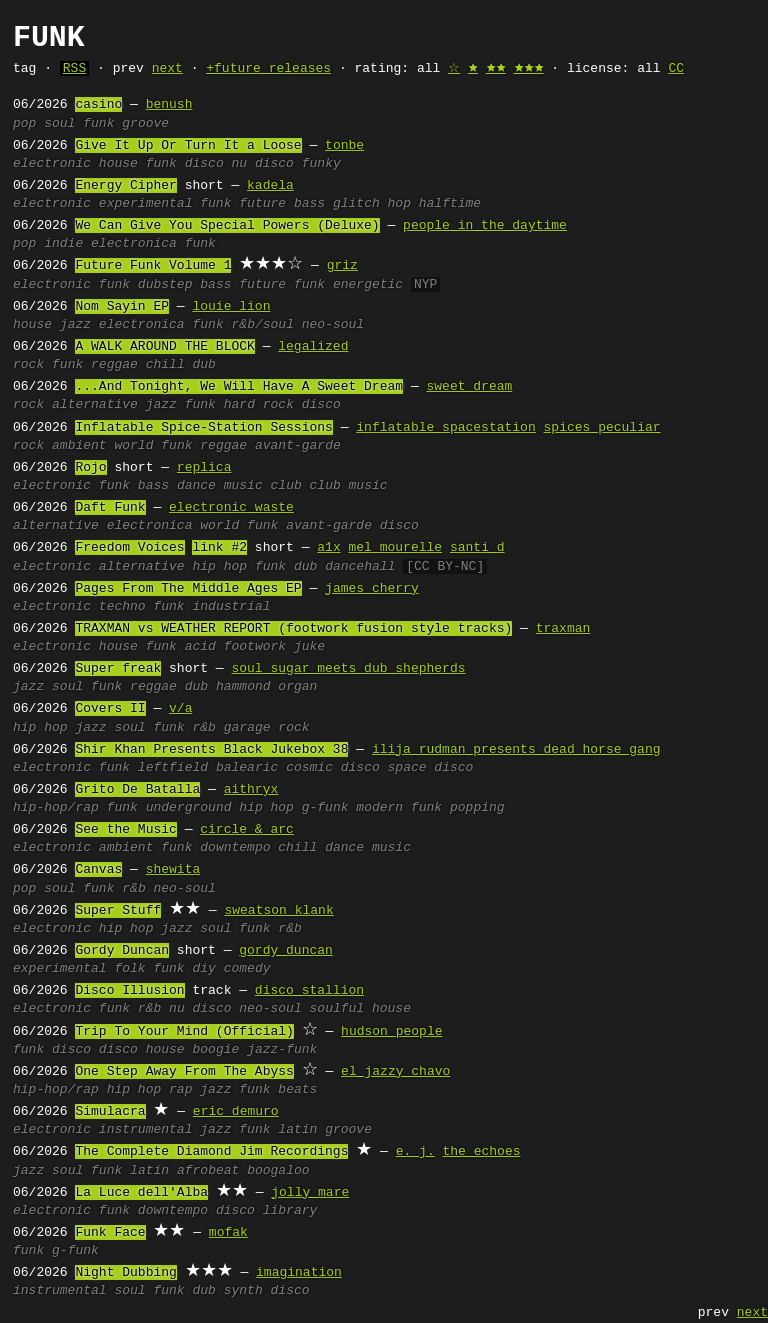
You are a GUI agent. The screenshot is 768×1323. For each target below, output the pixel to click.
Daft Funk (110, 508)
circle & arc (247, 830)
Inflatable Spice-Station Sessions (203, 428)
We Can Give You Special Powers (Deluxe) (227, 226)
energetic (368, 285)
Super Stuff (118, 911)
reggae (114, 365)
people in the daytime (485, 226)
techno (122, 607)
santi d (477, 548)
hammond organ (266, 687)
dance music (220, 486)
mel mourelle (395, 548)
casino (98, 105)
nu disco (263, 164)
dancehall (360, 567)
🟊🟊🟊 (529, 69)
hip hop (219, 567)
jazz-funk (282, 1050)
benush (169, 105)
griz (342, 266)
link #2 (219, 548)
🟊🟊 (496, 69)
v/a (180, 709)
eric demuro (236, 1112)
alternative (95, 405)
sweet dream (469, 387)
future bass (282, 204)
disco (204, 164)
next (167, 69)
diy (203, 969)
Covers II (110, 709)
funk (98, 124)
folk (129, 969)
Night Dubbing (125, 1273)
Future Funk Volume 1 (153, 266)
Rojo (90, 468)
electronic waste (231, 508)
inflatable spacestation (445, 428)
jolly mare (310, 1193)
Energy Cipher (125, 186)
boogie (215, 1050)
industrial (231, 607)
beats (297, 1090)
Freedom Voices (129, 548)
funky (321, 164)
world (133, 446)
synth (243, 1291)
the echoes (481, 1152)
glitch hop (372, 204)
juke (309, 647)
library (290, 1211)
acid (200, 647)
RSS (74, 69)
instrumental (146, 1130)
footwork (255, 647)
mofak (228, 1233)
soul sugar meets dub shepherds (348, 669)
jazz (75, 325)
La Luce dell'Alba (141, 1193)
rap (180, 1090)
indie (63, 244)
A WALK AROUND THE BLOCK (164, 347)
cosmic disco (333, 768)
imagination (299, 1273)
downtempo (235, 848)
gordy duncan (286, 951)
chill (165, 365)
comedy (247, 969)
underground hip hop (220, 808)
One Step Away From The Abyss (184, 1072)
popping (477, 808)
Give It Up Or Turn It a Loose (188, 146)
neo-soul (333, 325)
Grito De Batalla (137, 790)
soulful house (360, 1009)
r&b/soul (262, 325)
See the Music (125, 830)
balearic (247, 768)
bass (215, 285)
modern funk (399, 808)
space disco (431, 768)
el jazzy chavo (395, 1072)
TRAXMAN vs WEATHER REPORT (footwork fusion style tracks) (293, 629)
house (118, 164)
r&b (203, 728)
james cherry (372, 589)
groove (145, 124)
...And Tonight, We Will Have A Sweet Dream (239, 387)
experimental (146, 204)
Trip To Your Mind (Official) (184, 1032)
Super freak (118, 669)
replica (204, 468)
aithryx (251, 790)
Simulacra (110, 1112)
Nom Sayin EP (122, 307)
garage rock (267, 728)
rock (28, 365)
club (285, 486)
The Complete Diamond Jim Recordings (211, 1152)
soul (59, 124)
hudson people (391, 1032)
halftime (450, 204)
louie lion (231, 307)
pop (24, 124)
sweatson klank (278, 911)
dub (203, 365)
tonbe (344, 146)
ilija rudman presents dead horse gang (516, 750)
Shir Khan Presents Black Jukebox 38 (211, 750)
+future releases (268, 69)
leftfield (173, 768)
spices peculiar (601, 428)
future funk (282, 285)
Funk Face (110, 1233)
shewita (173, 870)
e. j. (415, 1152)
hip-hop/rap (56, 808)
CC (676, 69)
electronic (52, 164)
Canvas (98, 870)
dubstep (165, 285)
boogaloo (278, 1171)
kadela (270, 186)
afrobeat (208, 1171)
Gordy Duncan (122, 951)
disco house (142, 1050)
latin (297, 1130)
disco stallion (309, 991)
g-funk (325, 808)
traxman (563, 629)
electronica (134, 244)
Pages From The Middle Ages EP (188, 589)
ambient (79, 446)
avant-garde (298, 446)
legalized (313, 347)
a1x (328, 548)
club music (349, 486)
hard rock (259, 405)
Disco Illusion (129, 991)
